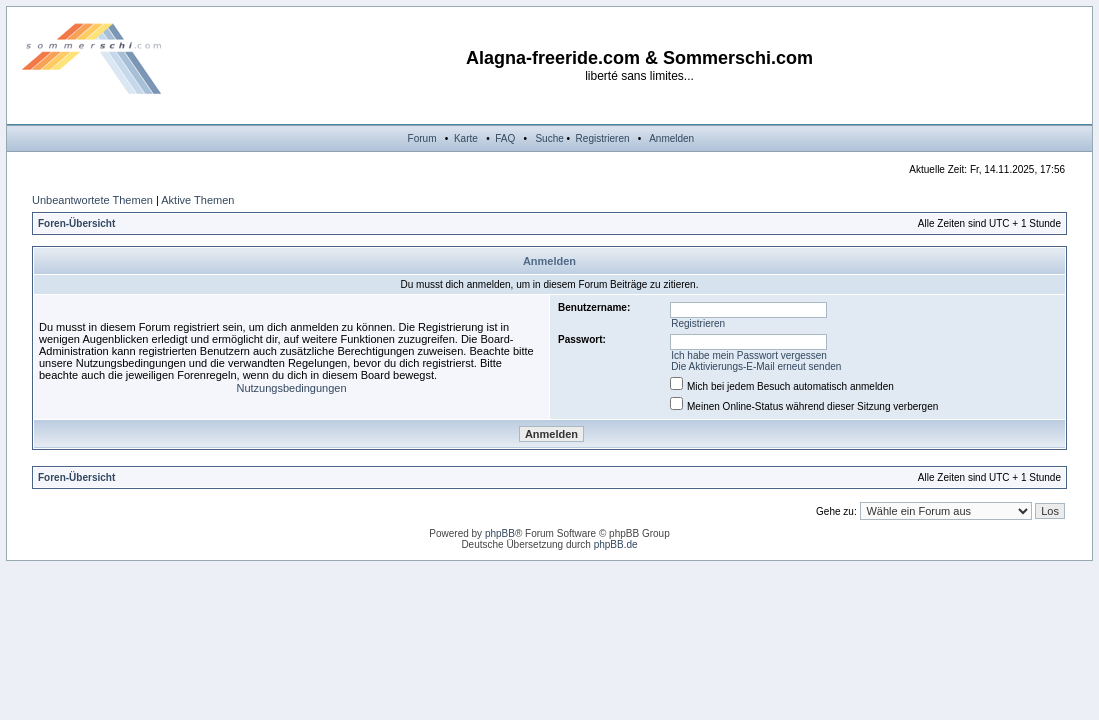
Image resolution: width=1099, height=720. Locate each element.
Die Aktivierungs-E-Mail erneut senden (756, 366)
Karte (466, 138)
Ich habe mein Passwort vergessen (749, 355)
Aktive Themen (197, 200)
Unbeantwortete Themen (92, 200)
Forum (422, 138)
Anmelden (671, 138)
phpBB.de (616, 544)
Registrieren (603, 138)
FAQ (505, 138)
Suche (549, 138)
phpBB (500, 533)
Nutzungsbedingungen (291, 388)
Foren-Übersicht (76, 223)
